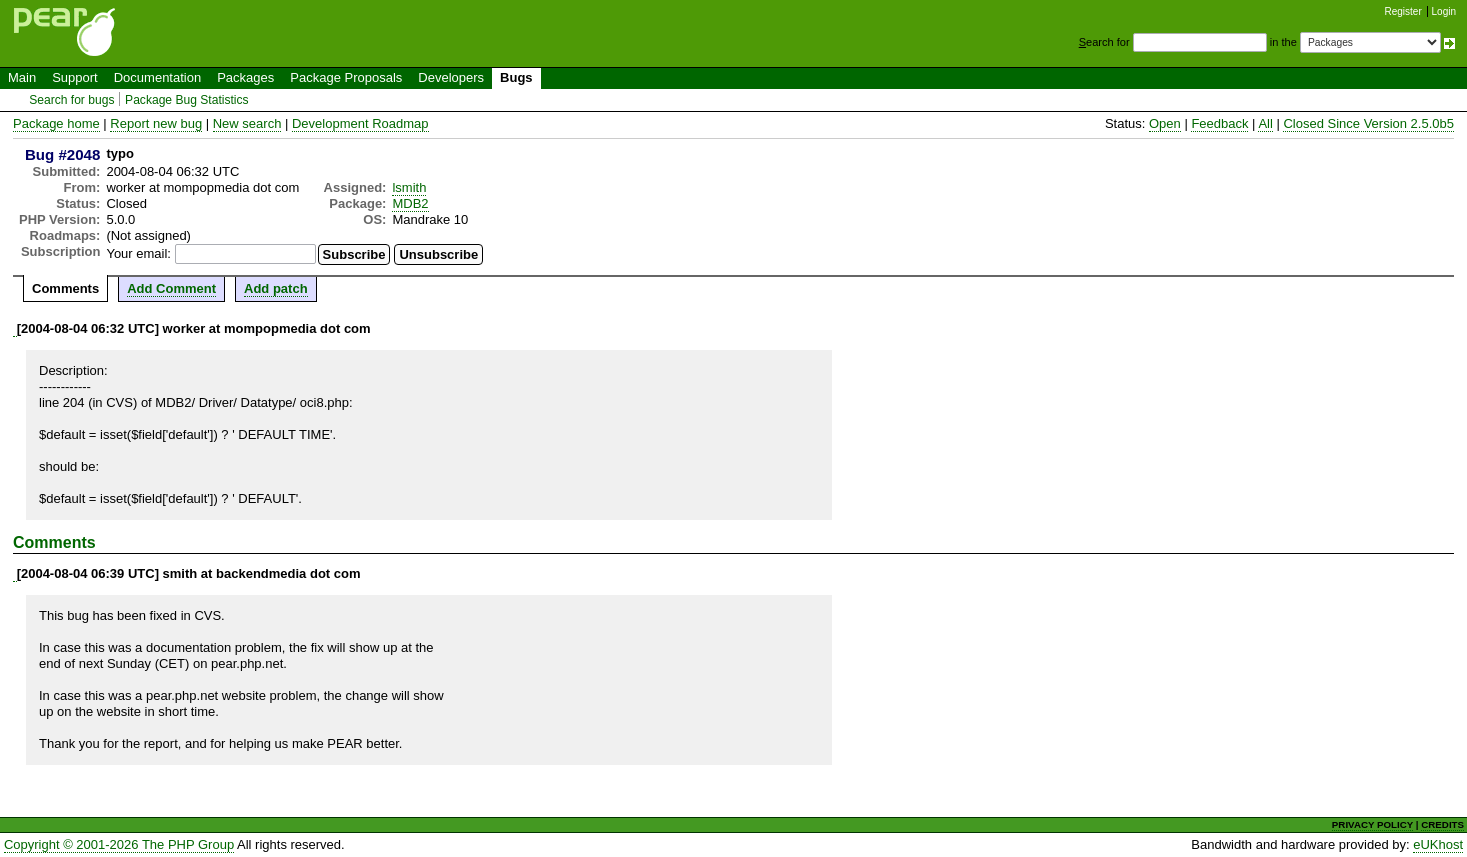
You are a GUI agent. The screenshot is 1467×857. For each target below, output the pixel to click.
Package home (56, 123)
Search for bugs (71, 100)
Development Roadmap (360, 123)
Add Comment (171, 288)
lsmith (409, 187)
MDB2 (410, 203)
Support (75, 77)
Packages (245, 77)
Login (1444, 11)
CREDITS (1442, 824)
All (1265, 123)
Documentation (157, 77)
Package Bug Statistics (187, 100)
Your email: (138, 253)
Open (1165, 123)
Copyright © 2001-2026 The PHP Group (119, 844)
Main (22, 77)
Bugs (516, 77)
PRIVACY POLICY (1372, 824)
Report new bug (156, 123)
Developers (451, 77)
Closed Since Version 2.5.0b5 (1368, 123)
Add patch (276, 288)
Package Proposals (346, 77)
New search (247, 123)
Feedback (1219, 123)
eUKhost (1438, 844)
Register (1403, 11)
